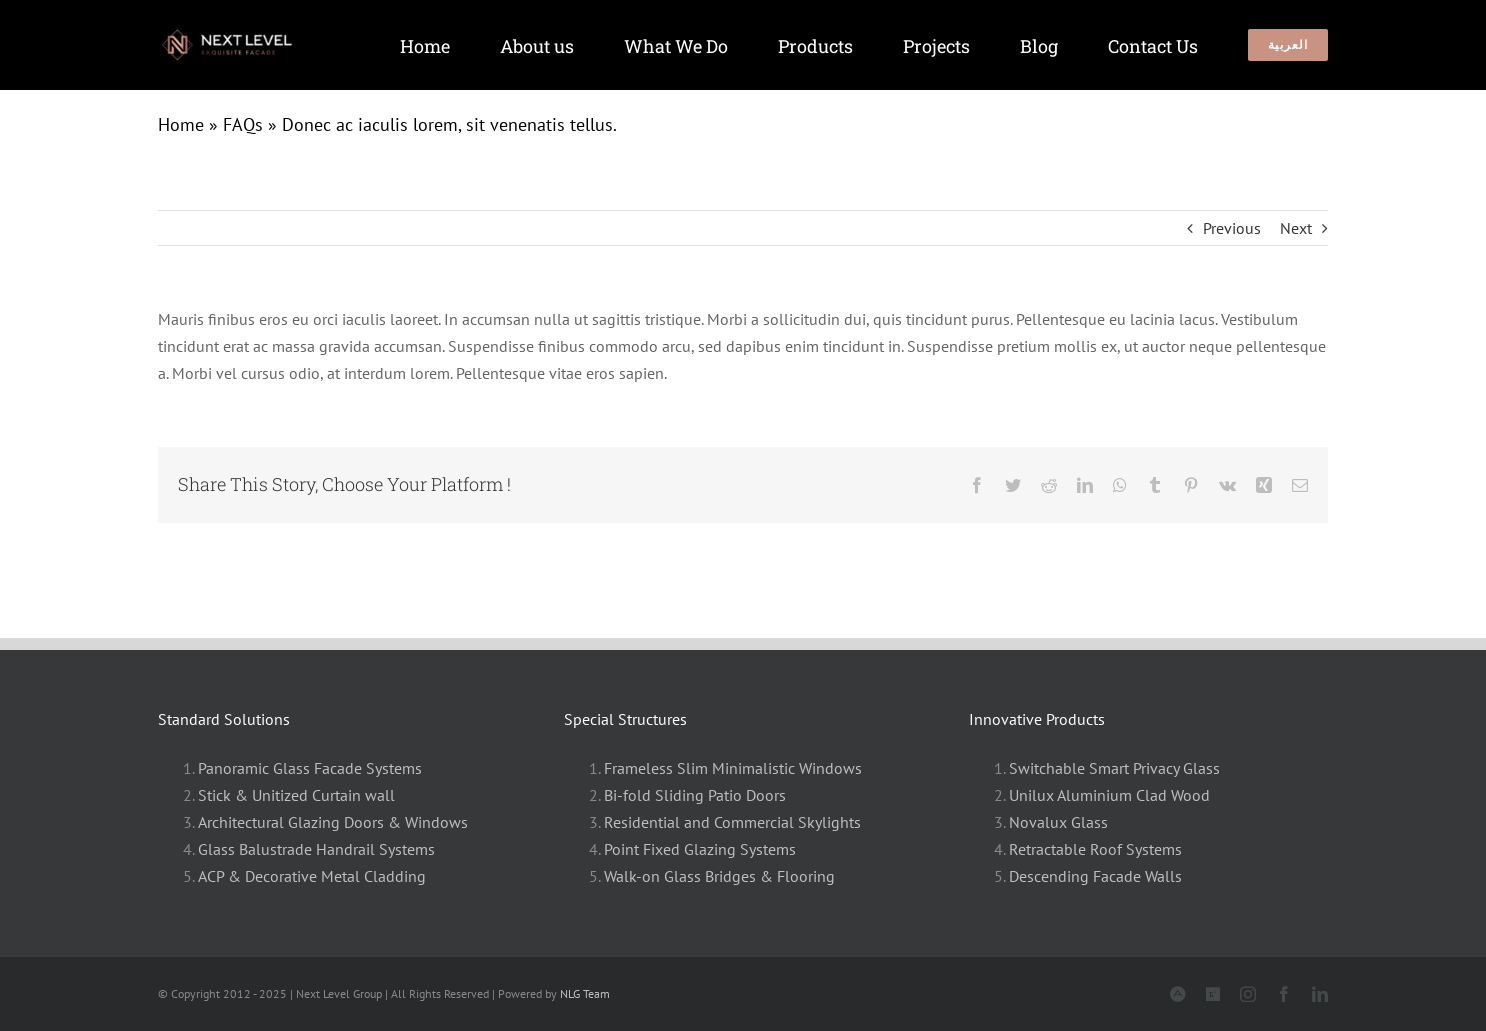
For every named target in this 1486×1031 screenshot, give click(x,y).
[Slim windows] (236, 35)
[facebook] (1284, 994)
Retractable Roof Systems (1095, 849)
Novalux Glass (1058, 822)
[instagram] (1248, 994)
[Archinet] (1178, 994)
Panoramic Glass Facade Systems (310, 768)
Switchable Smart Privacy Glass (1114, 768)
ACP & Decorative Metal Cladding (312, 876)
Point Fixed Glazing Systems (700, 849)
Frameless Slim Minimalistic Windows (733, 768)
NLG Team (585, 993)
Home (181, 124)
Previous (1232, 228)
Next (1296, 228)
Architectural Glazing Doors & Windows (333, 822)
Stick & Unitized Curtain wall (296, 795)
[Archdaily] (1213, 994)
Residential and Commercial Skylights (732, 822)
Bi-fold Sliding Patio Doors (695, 795)
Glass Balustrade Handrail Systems (316, 849)
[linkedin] (1320, 994)
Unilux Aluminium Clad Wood (1109, 795)
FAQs (243, 124)
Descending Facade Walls (1095, 876)
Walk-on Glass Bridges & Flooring (719, 876)
